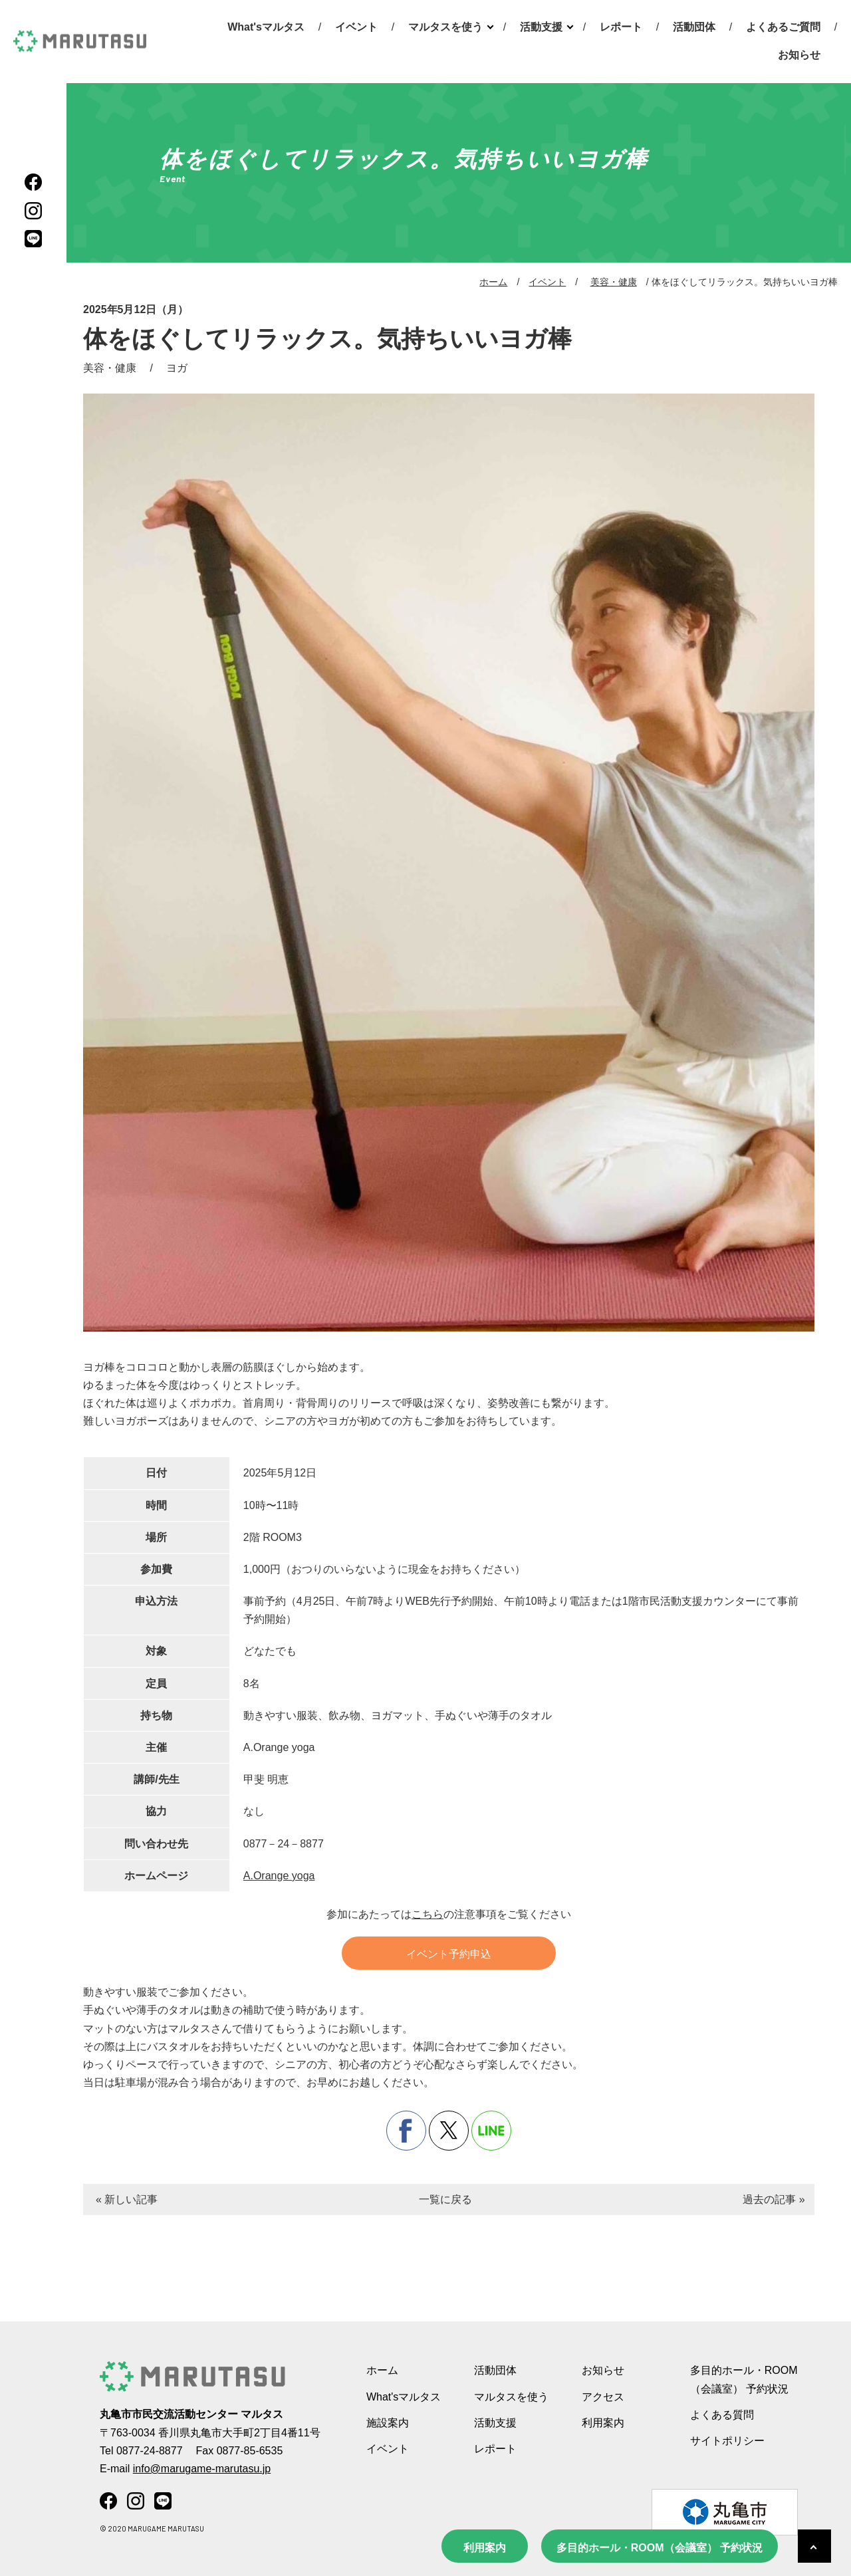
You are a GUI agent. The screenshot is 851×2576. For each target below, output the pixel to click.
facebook (406, 2131)
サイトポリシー (727, 2440)
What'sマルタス (265, 27)
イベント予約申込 (448, 1954)
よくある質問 (722, 2414)
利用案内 (484, 2547)
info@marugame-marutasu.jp (202, 2468)
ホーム (493, 282)
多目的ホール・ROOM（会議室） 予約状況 (659, 2547)
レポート (621, 27)
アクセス (603, 2396)
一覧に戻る (445, 2199)
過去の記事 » (773, 2199)
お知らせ (799, 54)
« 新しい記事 (127, 2199)
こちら (427, 1914)
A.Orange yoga (279, 1875)
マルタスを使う (445, 27)
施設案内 (387, 2422)
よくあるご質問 (783, 27)
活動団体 (694, 27)
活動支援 (541, 27)
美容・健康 (613, 282)
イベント (356, 27)
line (491, 2131)
